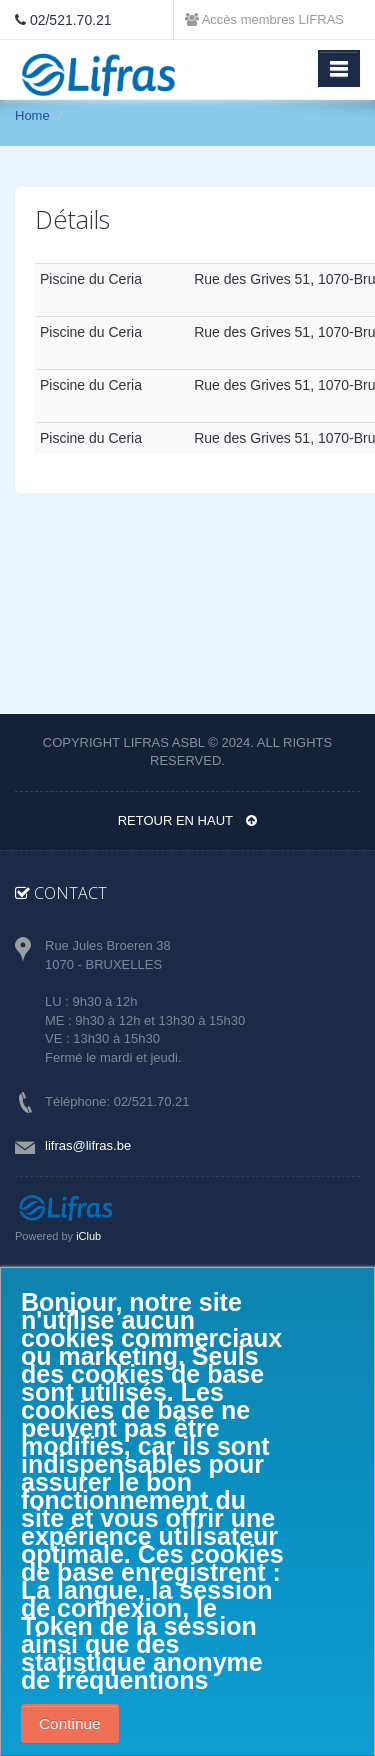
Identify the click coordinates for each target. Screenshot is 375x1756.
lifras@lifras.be (88, 1145)
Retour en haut (188, 820)
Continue (70, 1723)
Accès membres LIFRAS (264, 19)
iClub (88, 1236)
